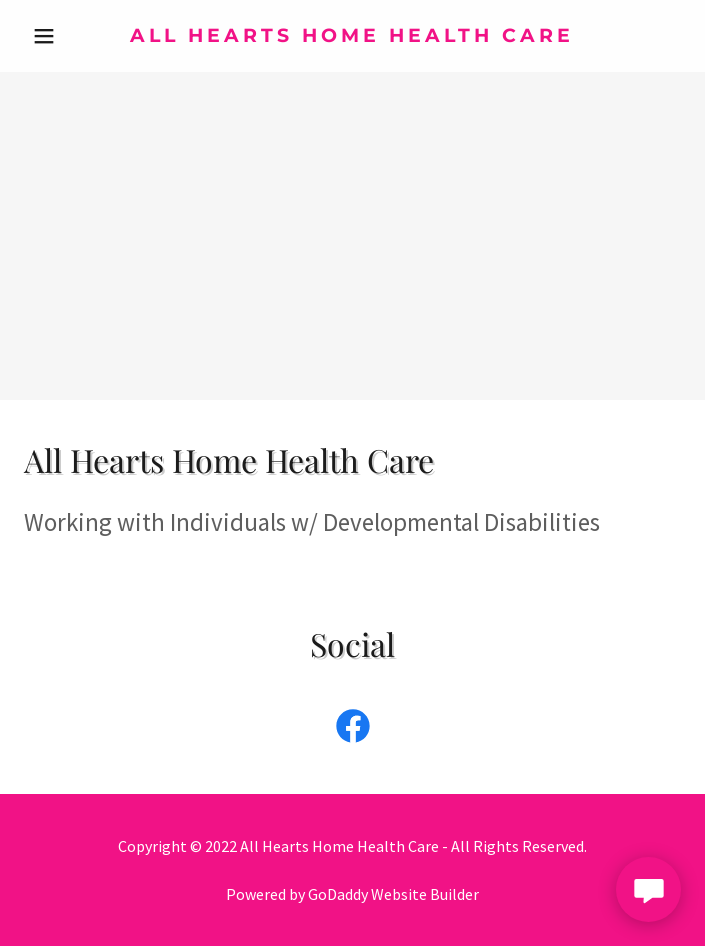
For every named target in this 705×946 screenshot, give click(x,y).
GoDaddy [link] (338, 894)
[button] (73, 36)
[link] (353, 36)
